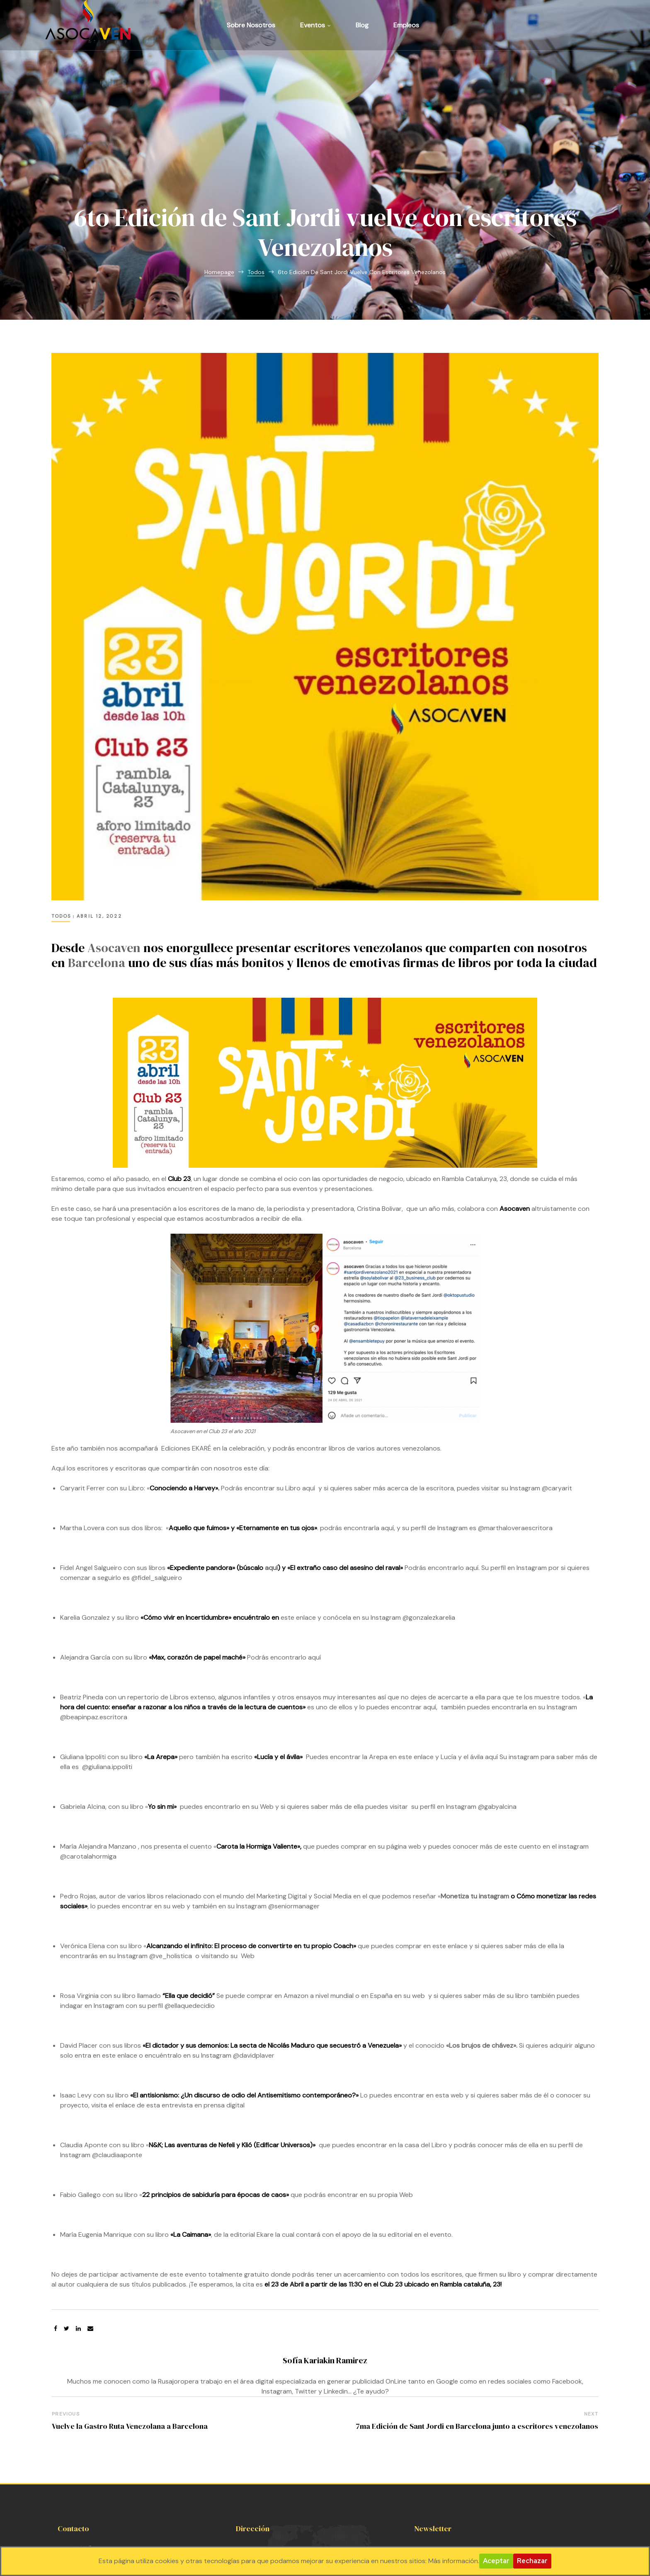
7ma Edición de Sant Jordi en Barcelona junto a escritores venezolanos (477, 2327)
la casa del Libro (421, 2045)
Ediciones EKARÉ (186, 1349)
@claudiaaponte (117, 2055)
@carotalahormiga (88, 1757)
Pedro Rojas (78, 1797)
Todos (61, 817)
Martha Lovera (82, 1428)
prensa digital (225, 2006)
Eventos (315, 25)
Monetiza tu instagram (475, 1797)
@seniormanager (294, 1807)
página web (403, 1747)
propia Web (395, 2095)
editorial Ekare (252, 2135)
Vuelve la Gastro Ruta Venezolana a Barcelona (129, 2327)
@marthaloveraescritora (515, 1428)
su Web (262, 1707)
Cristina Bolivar (379, 1109)
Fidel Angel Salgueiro (91, 1468)
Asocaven (114, 848)
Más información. (453, 2561)
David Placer (78, 1946)
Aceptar (496, 2561)
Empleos (406, 25)
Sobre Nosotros (251, 25)
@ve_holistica (170, 1856)
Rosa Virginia (79, 1896)
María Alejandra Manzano (98, 1747)
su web (174, 1807)
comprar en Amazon (278, 1896)
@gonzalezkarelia (429, 1518)
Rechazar (532, 2561)
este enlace (298, 1518)
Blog (362, 25)
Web (247, 1856)
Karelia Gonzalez (85, 1518)
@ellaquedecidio (190, 1906)
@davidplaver (254, 1956)
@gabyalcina (497, 1707)
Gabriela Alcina (82, 1707)
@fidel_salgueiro (156, 1478)
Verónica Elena (82, 1846)
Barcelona (96, 863)
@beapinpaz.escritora (93, 1618)
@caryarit (557, 1389)
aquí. (473, 1468)
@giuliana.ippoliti (108, 1667)
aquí (308, 1389)
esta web (449, 1996)
